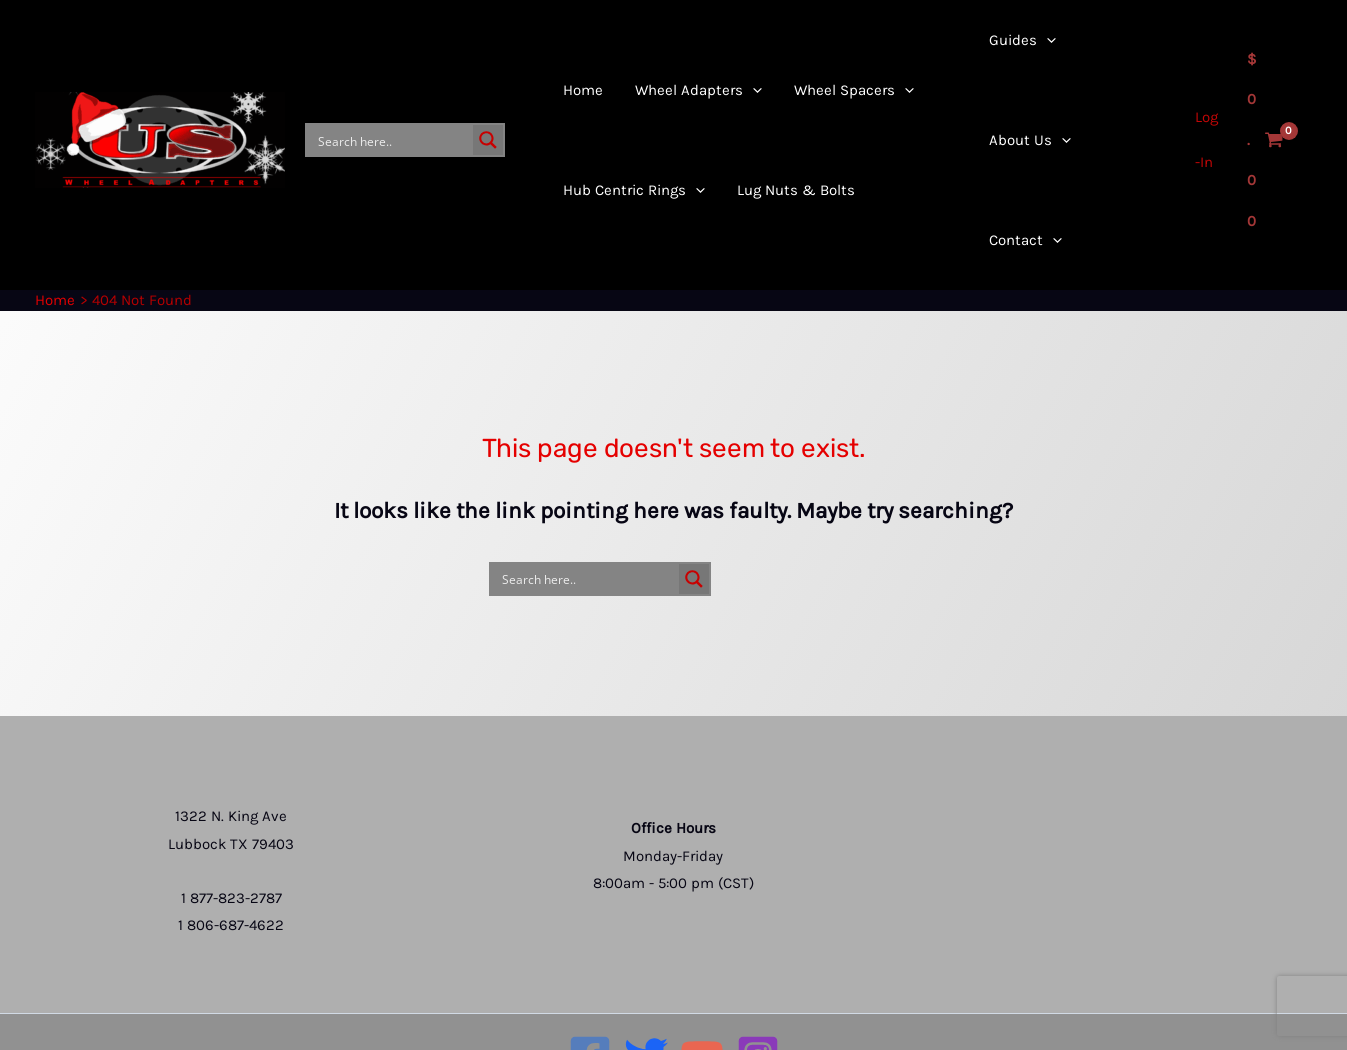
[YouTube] (702, 970)
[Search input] (391, 97)
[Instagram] (758, 970)
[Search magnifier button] (488, 97)
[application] (692, 147)
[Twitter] (646, 970)
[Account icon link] (1203, 97)
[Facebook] (590, 970)
